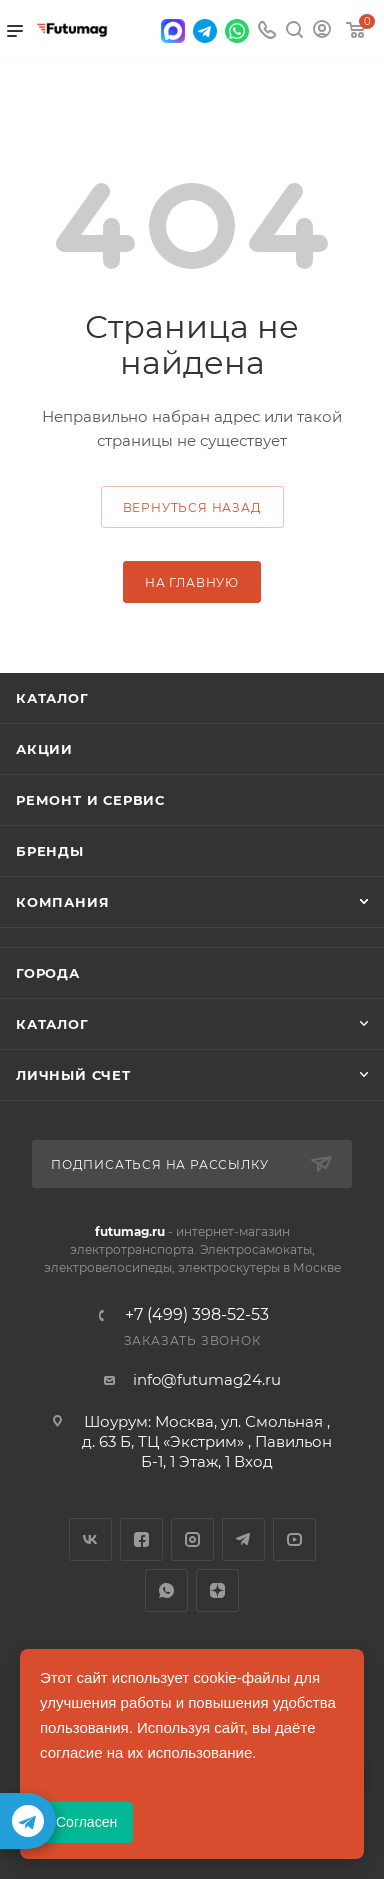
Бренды (50, 851)
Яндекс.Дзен (217, 1590)
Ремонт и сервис (90, 800)
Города (48, 973)
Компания (62, 902)
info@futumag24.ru (207, 1379)
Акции (44, 749)
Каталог (52, 698)
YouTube (294, 1539)
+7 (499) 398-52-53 (197, 1315)
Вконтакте (90, 1539)
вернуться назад (192, 507)
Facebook (141, 1539)
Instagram (192, 1539)
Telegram (243, 1539)
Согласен (86, 1822)
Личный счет (73, 1075)
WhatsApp (166, 1590)
